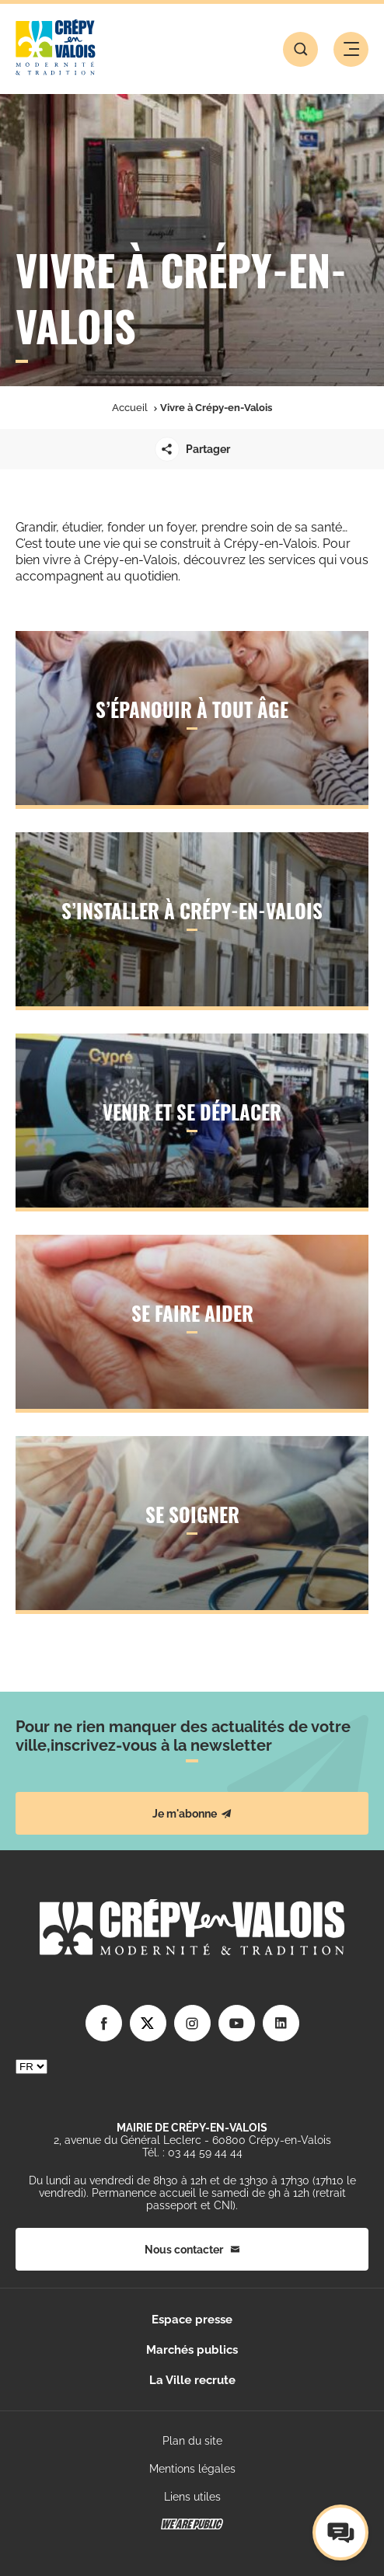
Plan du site (192, 2441)
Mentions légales (192, 2469)
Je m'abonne (192, 1813)
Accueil (130, 407)
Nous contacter (192, 2249)
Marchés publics (192, 2350)
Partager (192, 449)
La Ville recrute (192, 2380)
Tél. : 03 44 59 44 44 (192, 2152)
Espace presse (192, 2320)
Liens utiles (192, 2497)
